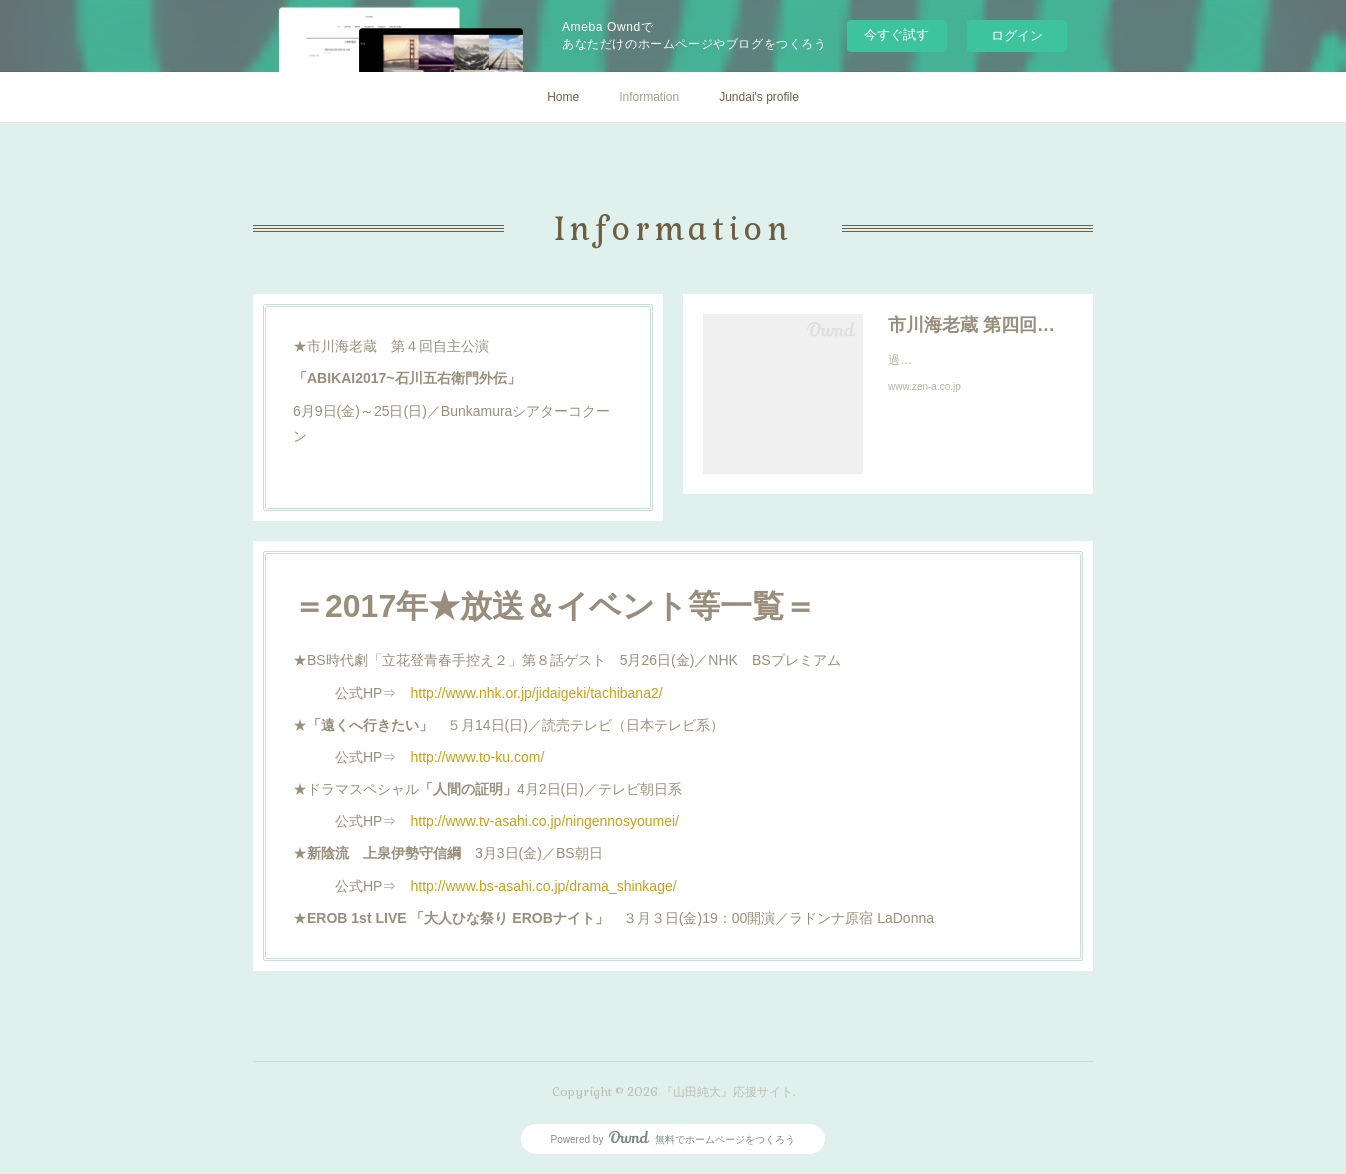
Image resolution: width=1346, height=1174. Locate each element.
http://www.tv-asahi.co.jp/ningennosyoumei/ (544, 821)
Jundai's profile (759, 97)
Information (649, 97)
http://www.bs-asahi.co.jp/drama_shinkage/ (543, 886)
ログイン (1017, 35)
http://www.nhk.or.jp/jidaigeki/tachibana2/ (536, 693)
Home (563, 97)
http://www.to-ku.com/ (477, 757)
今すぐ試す (896, 34)
